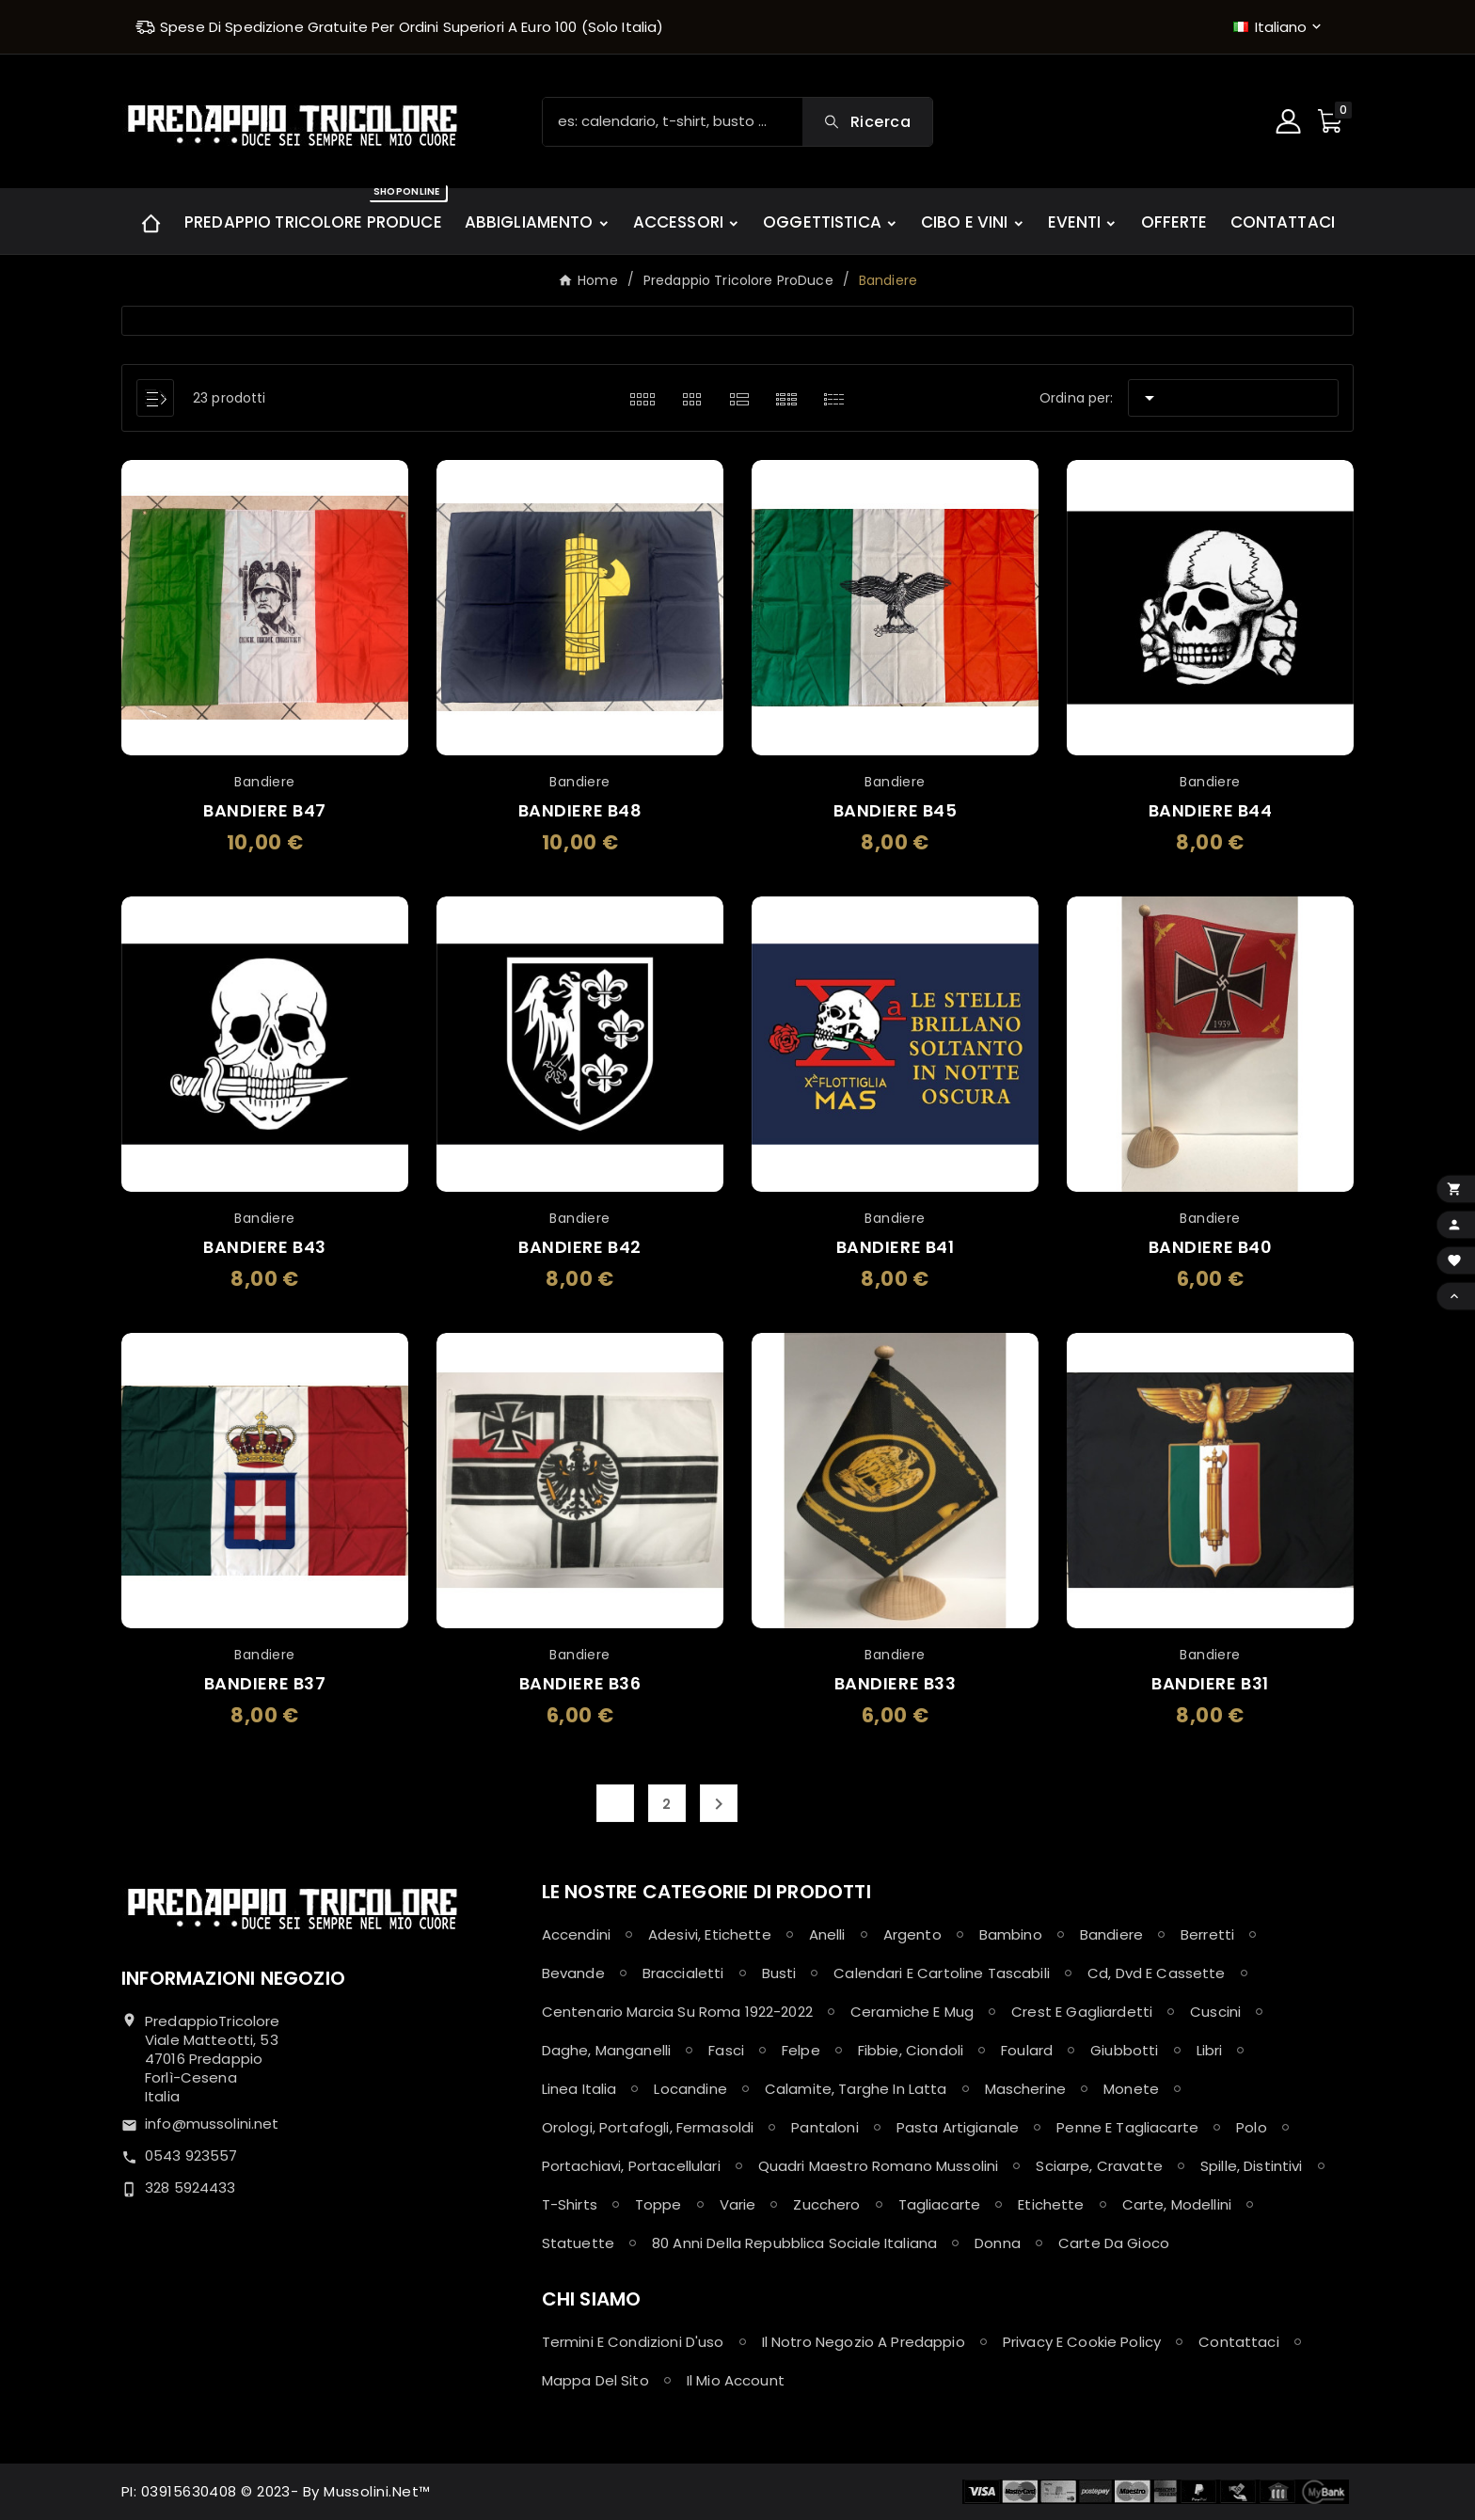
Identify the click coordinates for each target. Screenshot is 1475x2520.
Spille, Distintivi (1251, 2166)
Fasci (726, 2050)
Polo (1251, 2127)
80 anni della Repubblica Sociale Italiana (794, 2243)
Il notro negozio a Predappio (863, 2342)
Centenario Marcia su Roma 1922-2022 (677, 2011)
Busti (779, 1973)
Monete (1131, 2089)
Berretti (1207, 1934)
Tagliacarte (939, 2204)
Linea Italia (579, 2089)
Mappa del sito (595, 2380)
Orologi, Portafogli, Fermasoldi (648, 2127)
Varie (738, 2204)
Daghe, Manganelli (607, 2050)
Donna (998, 2243)
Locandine (690, 2089)
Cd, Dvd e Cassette (1156, 1973)
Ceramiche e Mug (912, 2011)
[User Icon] (1291, 121)
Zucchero (826, 2204)
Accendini (576, 1934)
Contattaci (1238, 2342)
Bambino (1010, 1934)
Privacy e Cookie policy (1082, 2342)
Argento (912, 1934)
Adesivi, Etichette (709, 1934)
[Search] (867, 122)
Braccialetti (683, 1973)
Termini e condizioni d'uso (633, 2342)
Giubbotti (1124, 2050)
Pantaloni (824, 2127)
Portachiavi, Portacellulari (631, 2166)
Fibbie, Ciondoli (910, 2050)
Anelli (827, 1934)
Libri (1210, 2050)
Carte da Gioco (1113, 2243)
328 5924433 (190, 2187)
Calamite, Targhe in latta (856, 2089)
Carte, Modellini (1176, 2204)
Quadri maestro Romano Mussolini (878, 2166)
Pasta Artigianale (958, 2127)
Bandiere (1111, 1934)
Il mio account (736, 2380)
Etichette (1051, 2204)
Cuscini (1215, 2011)
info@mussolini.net (212, 2123)
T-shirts (569, 2204)
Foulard (1027, 2050)
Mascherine (1026, 2089)
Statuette (578, 2243)
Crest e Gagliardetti (1081, 2011)
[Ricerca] (672, 122)
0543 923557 (191, 2155)
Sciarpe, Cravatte (1099, 2166)
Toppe (658, 2204)
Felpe (801, 2050)
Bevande (573, 1973)
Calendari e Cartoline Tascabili (941, 1973)
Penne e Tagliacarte (1127, 2127)
